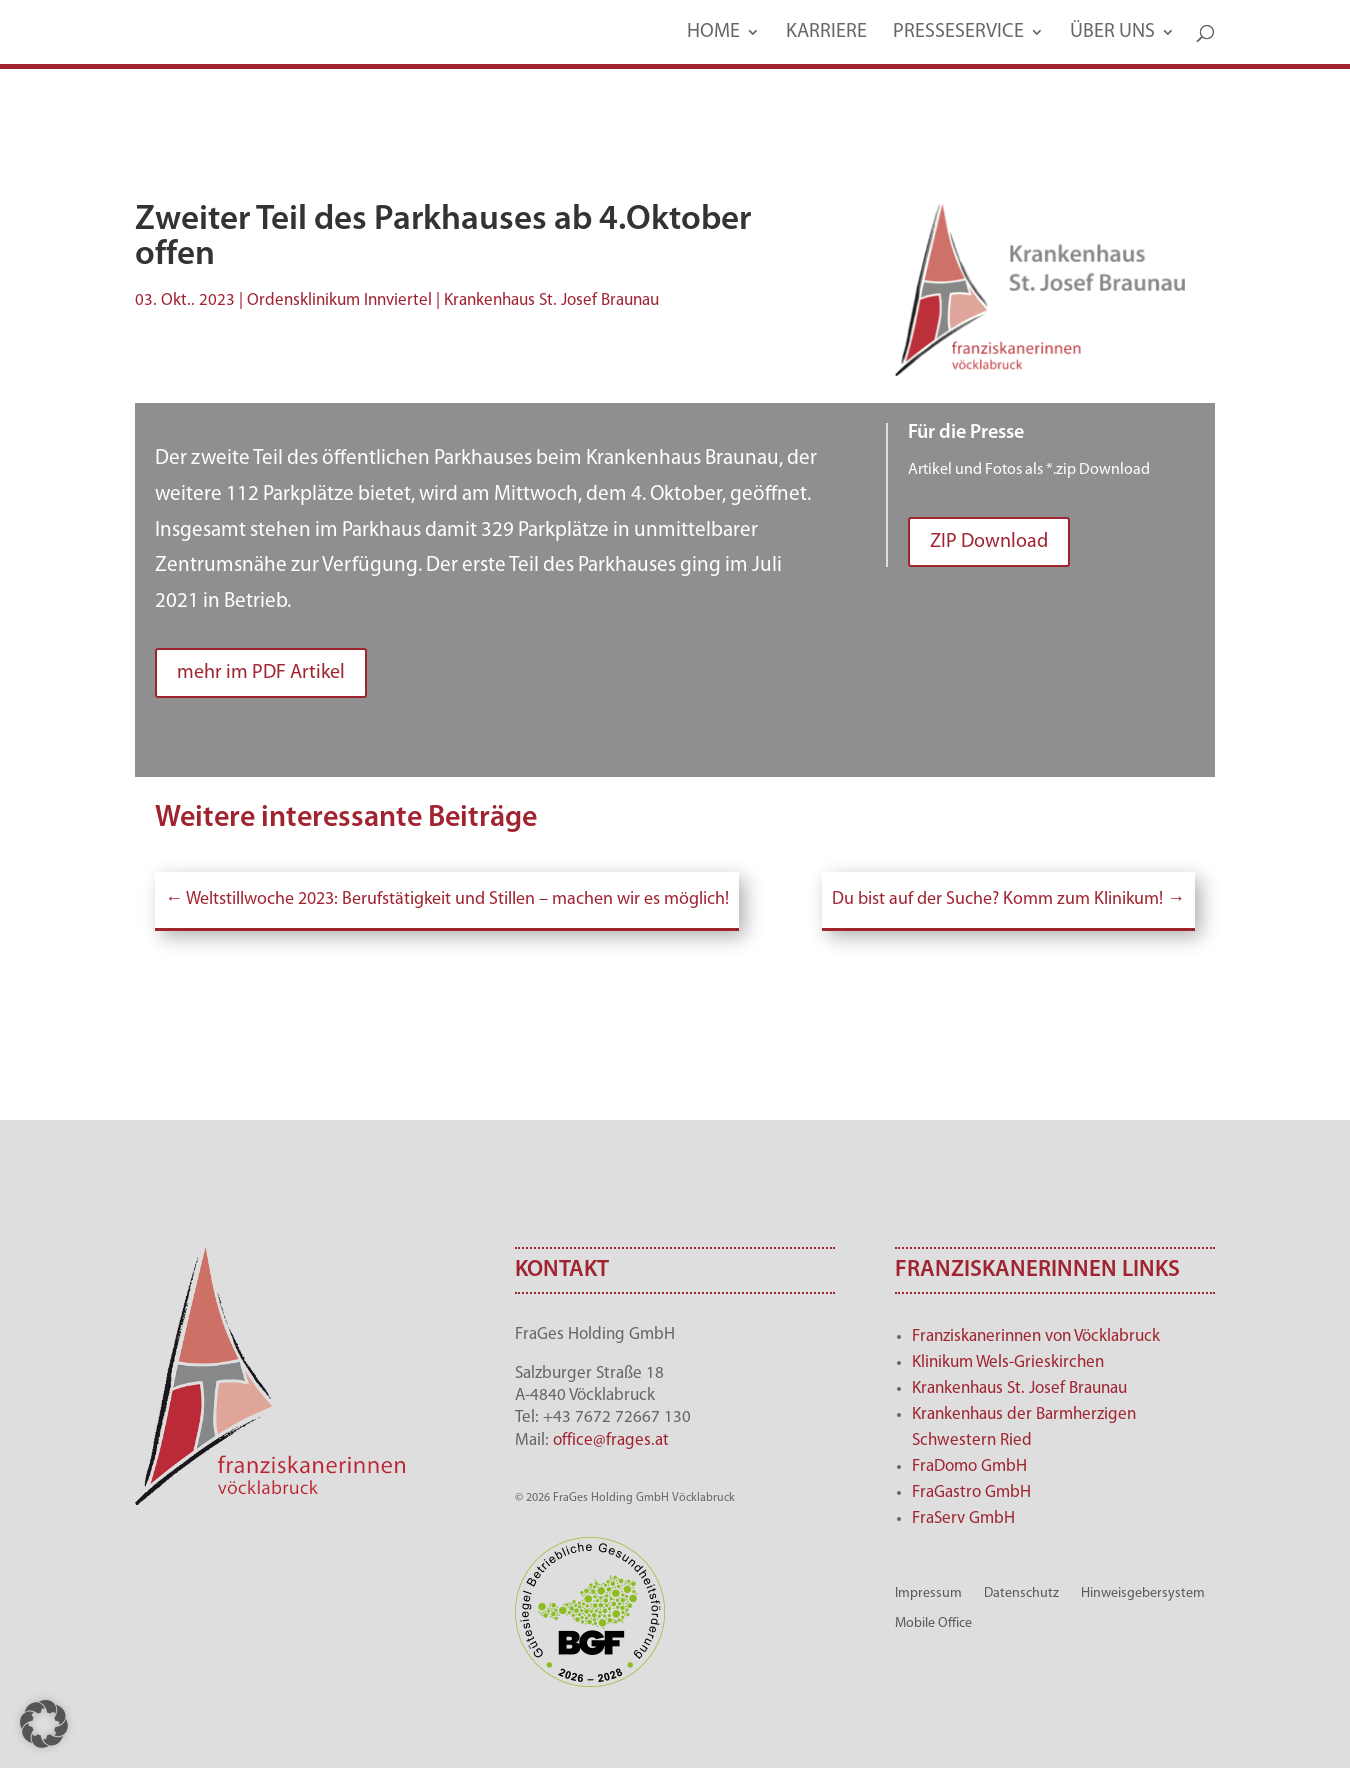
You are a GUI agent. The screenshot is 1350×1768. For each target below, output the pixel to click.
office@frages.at (611, 1440)
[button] (44, 1724)
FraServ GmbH (963, 1518)
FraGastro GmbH (971, 1492)
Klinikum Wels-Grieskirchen (1008, 1362)
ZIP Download (989, 542)
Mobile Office (933, 1623)
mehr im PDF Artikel (261, 673)
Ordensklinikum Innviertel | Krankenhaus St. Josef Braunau (453, 300)
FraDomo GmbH (969, 1466)
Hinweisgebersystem (1143, 1593)
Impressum (928, 1593)
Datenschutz (1021, 1593)
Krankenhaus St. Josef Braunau (1019, 1388)
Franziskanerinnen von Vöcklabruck (1036, 1336)
